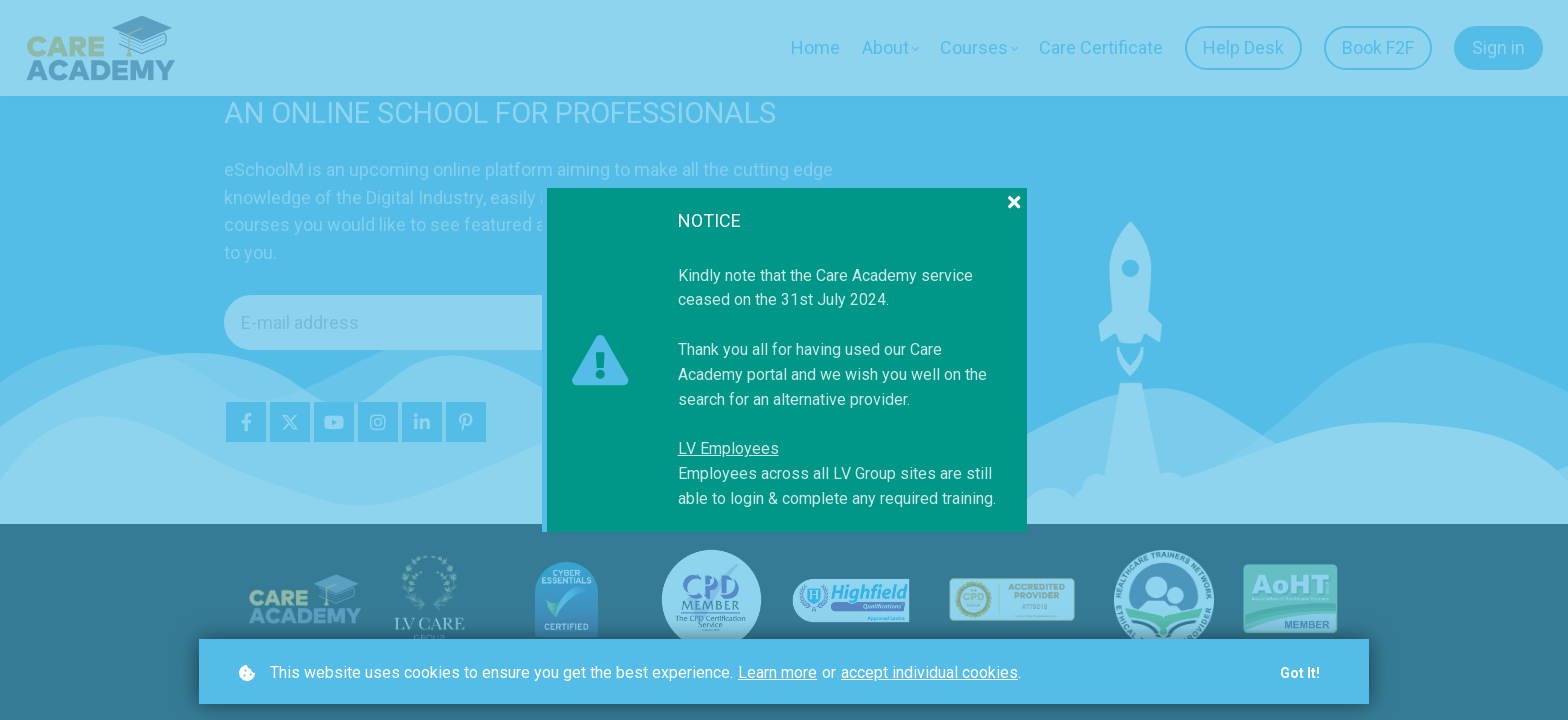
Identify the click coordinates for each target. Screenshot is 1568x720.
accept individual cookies (929, 672)
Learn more (777, 672)
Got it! (1300, 673)
